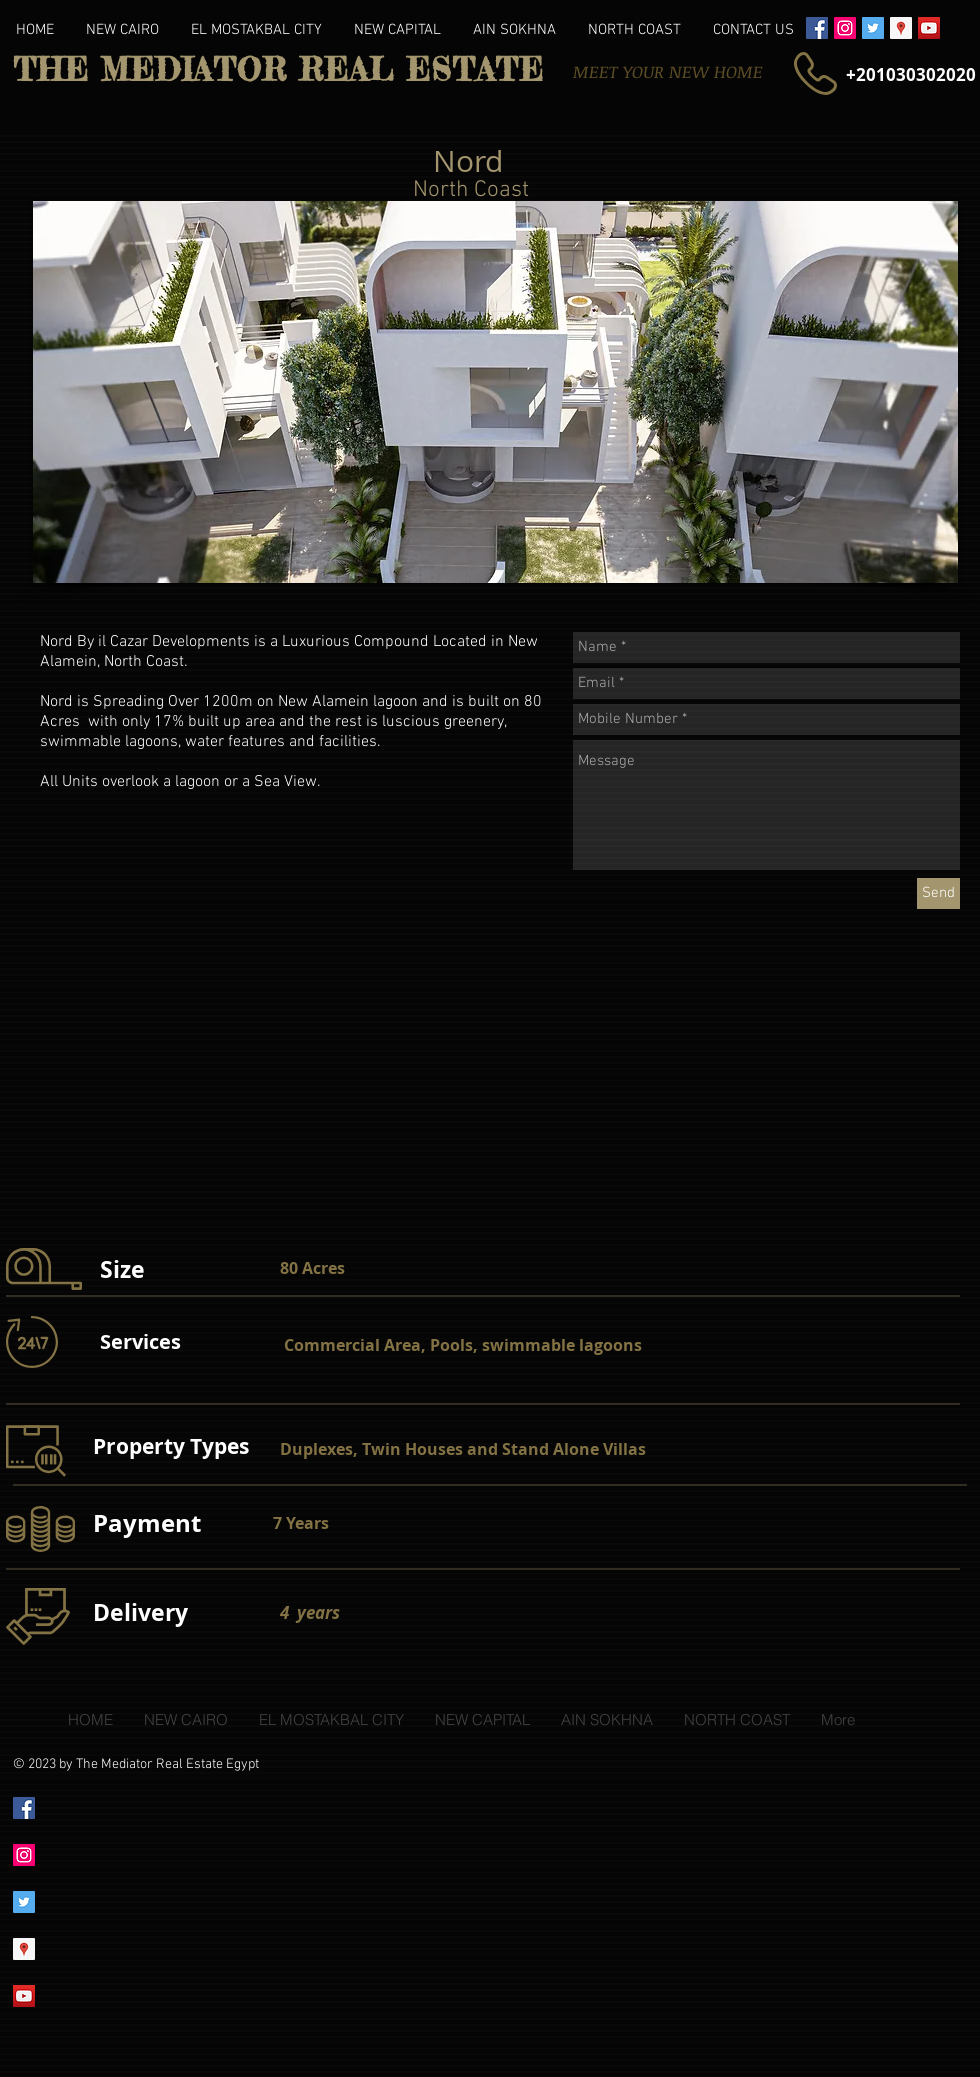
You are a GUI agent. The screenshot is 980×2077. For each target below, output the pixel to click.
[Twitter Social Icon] (873, 28)
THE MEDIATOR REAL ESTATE (278, 70)
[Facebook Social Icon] (817, 28)
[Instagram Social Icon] (845, 28)
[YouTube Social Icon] (929, 28)
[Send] (938, 893)
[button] (495, 392)
